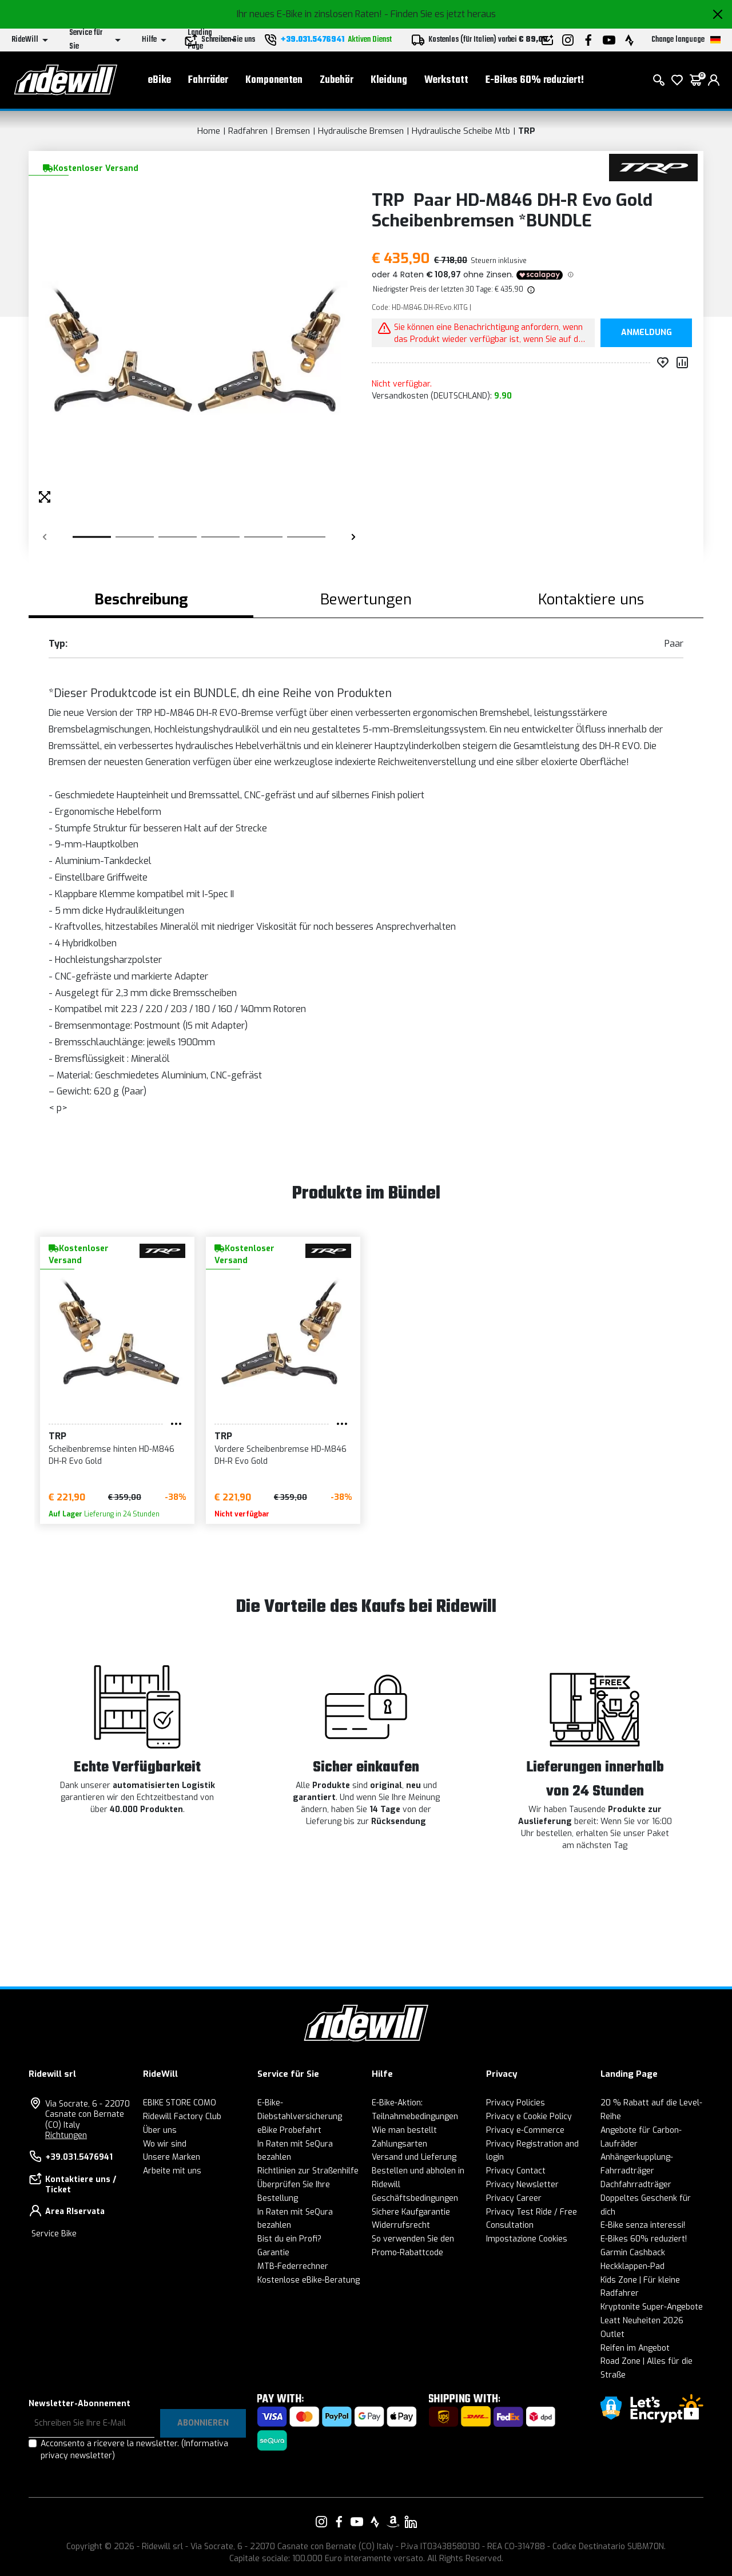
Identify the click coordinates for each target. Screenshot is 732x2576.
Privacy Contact (516, 2170)
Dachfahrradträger (635, 2184)
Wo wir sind (164, 2144)
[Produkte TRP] (653, 167)
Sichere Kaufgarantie (411, 2212)
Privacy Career (514, 2198)
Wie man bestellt (404, 2130)
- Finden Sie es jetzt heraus (440, 14)
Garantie (273, 2252)
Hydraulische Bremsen (361, 131)
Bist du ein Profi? (289, 2238)
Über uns (160, 2130)
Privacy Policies (515, 2102)
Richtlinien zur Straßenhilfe (308, 2170)
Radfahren (248, 131)
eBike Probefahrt (289, 2130)
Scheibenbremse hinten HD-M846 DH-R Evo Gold (111, 1455)
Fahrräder (208, 80)
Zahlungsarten (399, 2144)
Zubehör (336, 80)
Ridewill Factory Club (182, 2116)
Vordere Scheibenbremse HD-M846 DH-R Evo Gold (280, 1455)
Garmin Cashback (632, 2252)
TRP (526, 131)
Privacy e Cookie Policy (529, 2116)
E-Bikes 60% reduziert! (535, 80)
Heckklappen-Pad (632, 2266)
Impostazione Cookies (526, 2238)
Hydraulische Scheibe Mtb (461, 131)
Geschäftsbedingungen (415, 2198)
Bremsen (293, 131)
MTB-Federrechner (292, 2266)
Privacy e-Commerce (525, 2130)
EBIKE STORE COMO (179, 2102)
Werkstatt (446, 80)
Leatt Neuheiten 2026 (641, 2320)
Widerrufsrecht (401, 2225)
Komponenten (274, 80)
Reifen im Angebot (635, 2348)
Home (208, 131)
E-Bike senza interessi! (642, 2225)
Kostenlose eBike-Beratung (308, 2280)
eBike (159, 80)
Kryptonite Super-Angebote (651, 2307)
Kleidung (389, 80)
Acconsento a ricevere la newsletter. (134, 2449)
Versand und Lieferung (414, 2157)
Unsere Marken (171, 2157)
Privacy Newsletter (522, 2184)
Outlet (612, 2334)
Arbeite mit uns (172, 2170)
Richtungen (66, 2135)
